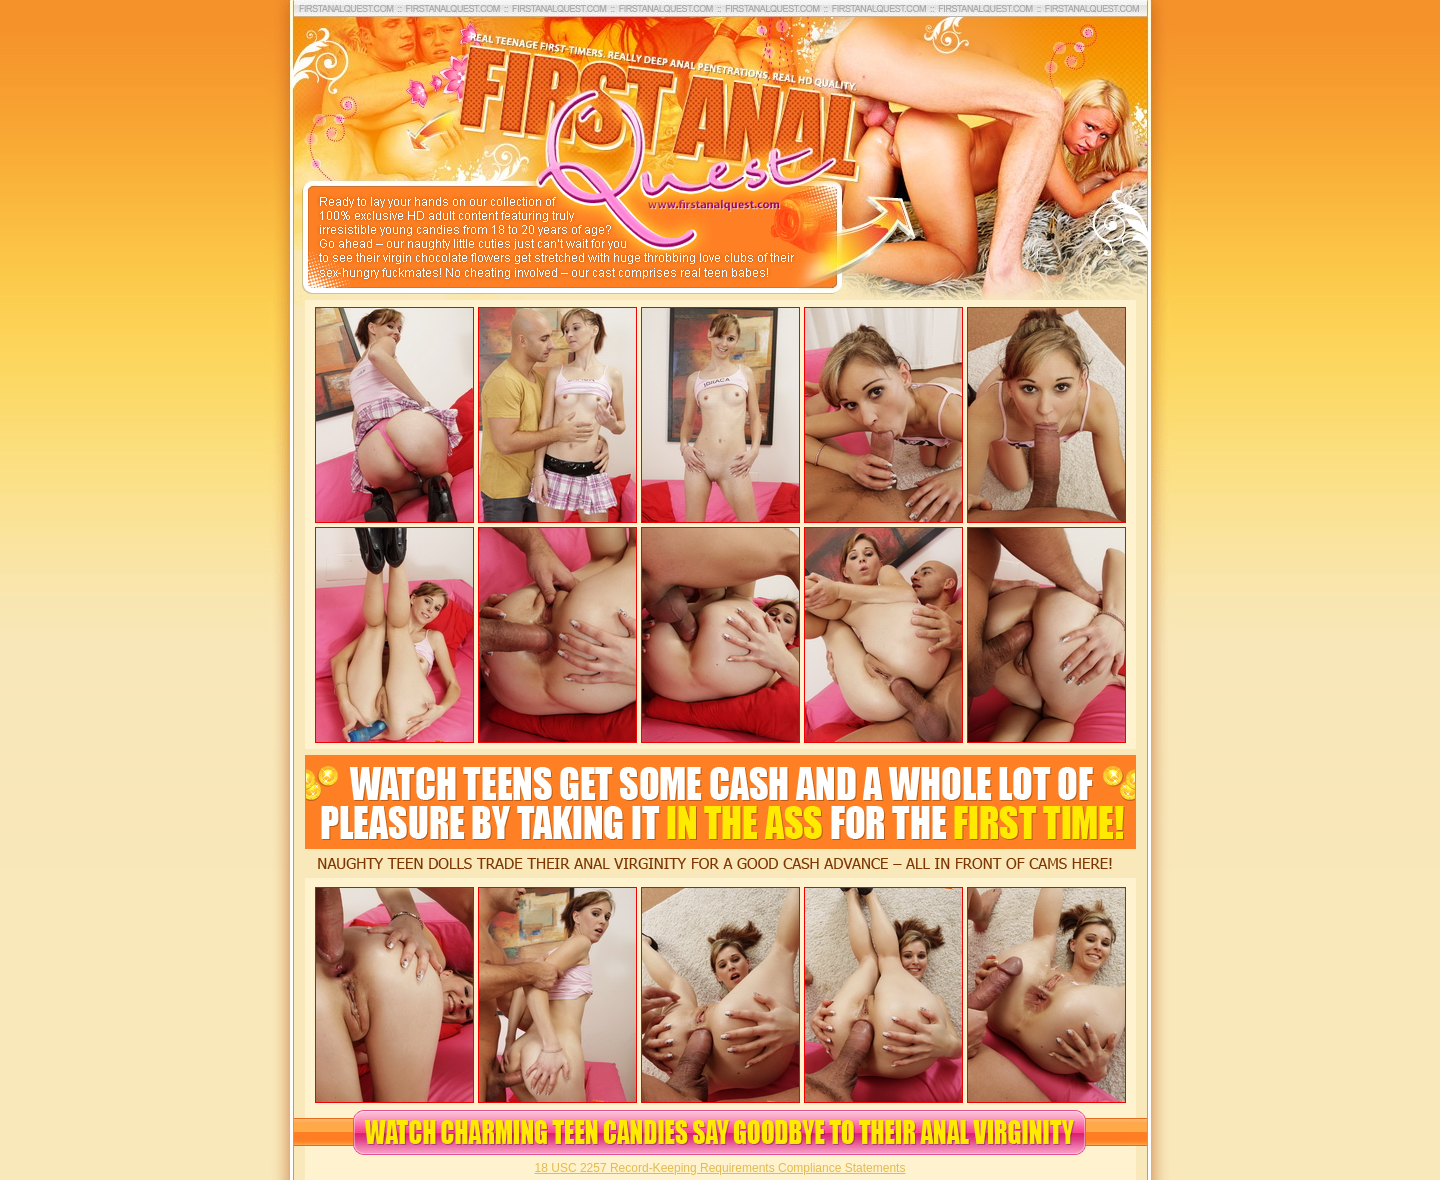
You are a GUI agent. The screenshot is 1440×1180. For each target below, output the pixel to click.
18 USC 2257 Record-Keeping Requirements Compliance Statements (720, 1168)
